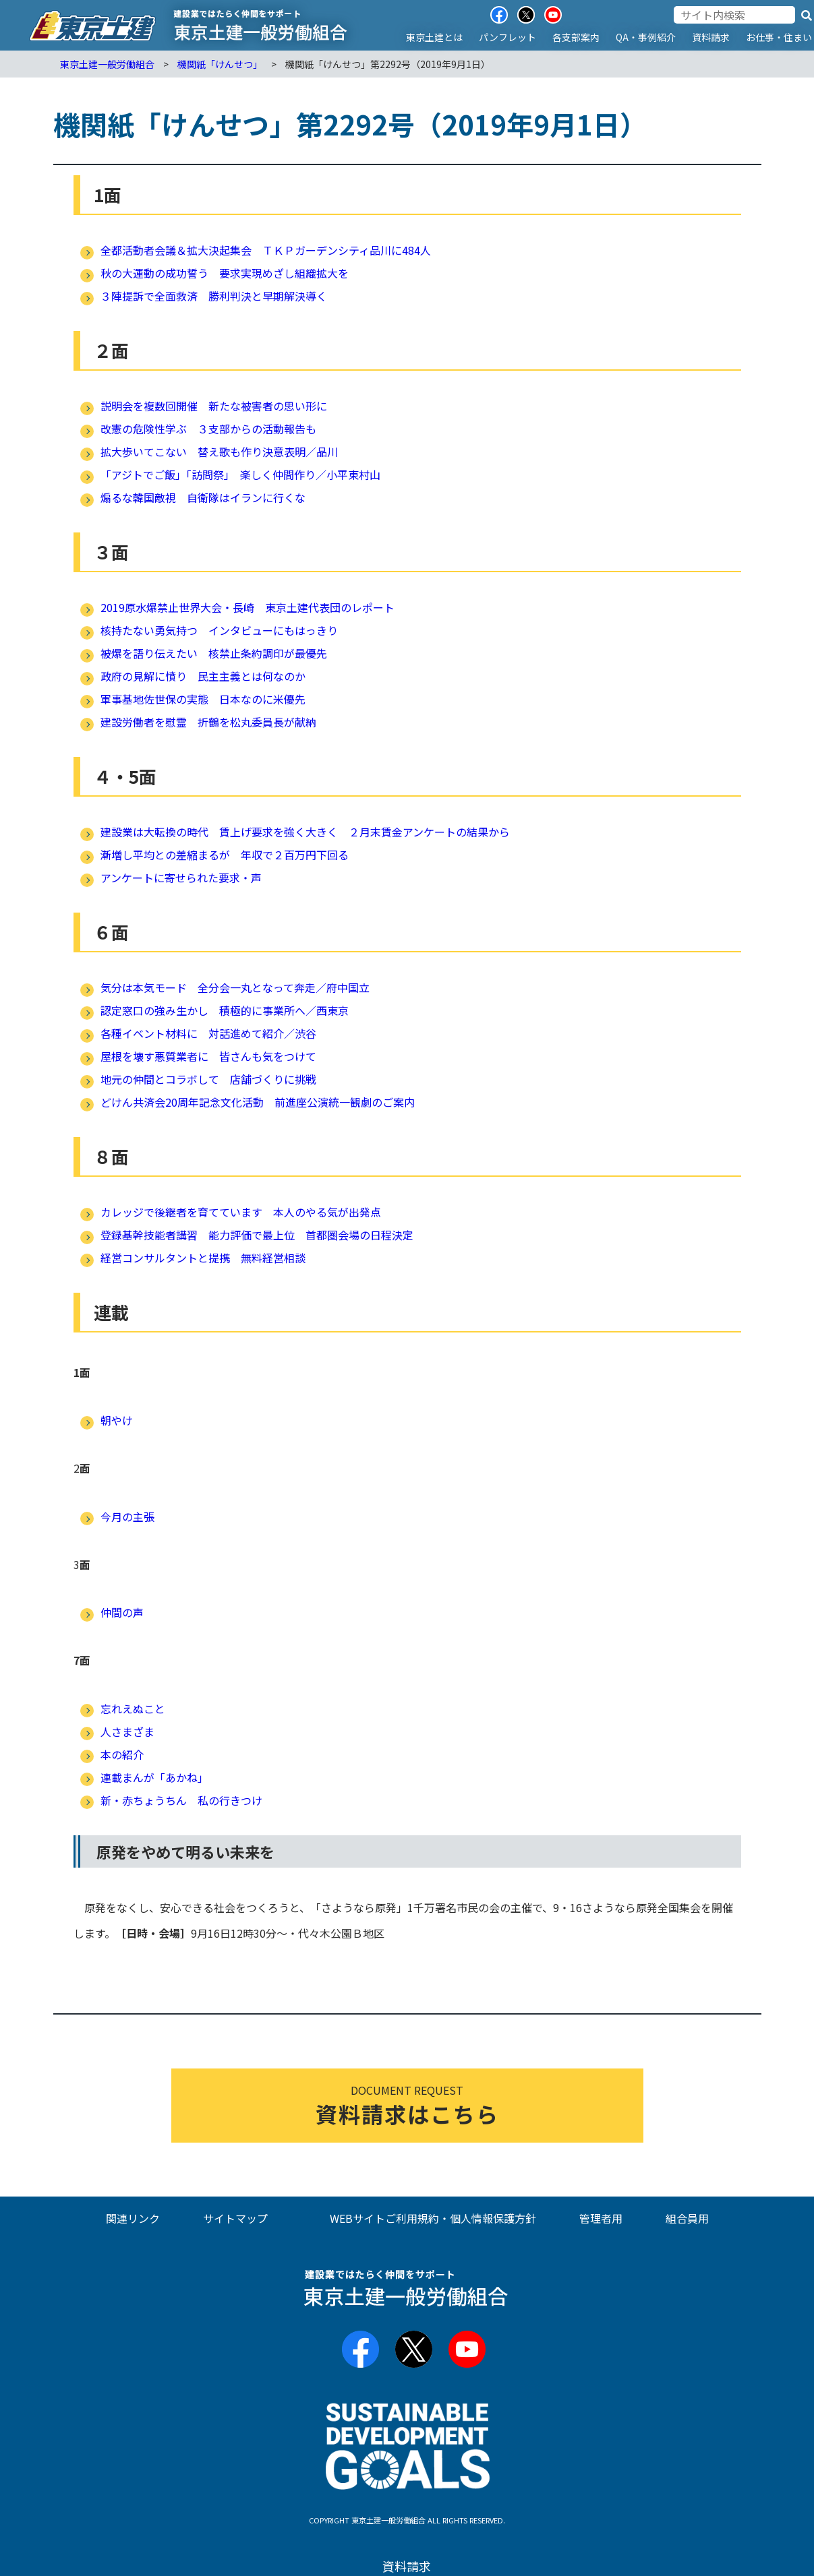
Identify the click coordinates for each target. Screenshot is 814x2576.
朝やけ (116, 1420)
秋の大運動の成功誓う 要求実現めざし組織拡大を (224, 273)
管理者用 (600, 2218)
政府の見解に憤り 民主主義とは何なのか (203, 676)
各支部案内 (576, 37)
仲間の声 (122, 1612)
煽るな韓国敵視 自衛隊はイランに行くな (203, 497)
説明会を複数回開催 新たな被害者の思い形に (213, 406)
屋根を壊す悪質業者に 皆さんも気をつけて (208, 1056)
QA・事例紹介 (646, 37)
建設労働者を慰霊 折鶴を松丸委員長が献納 (208, 722)
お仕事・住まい (779, 37)
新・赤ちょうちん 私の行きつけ (181, 1800)
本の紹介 (122, 1754)
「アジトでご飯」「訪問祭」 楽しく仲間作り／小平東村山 (240, 474)
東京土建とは (434, 37)
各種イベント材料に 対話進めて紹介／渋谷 (208, 1033)
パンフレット (507, 37)
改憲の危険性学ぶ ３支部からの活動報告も (208, 429)
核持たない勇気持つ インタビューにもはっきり (219, 630)
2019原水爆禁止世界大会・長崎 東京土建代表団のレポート (247, 607)
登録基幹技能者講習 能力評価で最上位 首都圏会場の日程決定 (256, 1235)
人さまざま (127, 1731)
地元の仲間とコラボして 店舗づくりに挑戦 (208, 1079)
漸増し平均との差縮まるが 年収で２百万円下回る (224, 855)
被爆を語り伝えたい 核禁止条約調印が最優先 (213, 653)
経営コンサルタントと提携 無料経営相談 (203, 1258)
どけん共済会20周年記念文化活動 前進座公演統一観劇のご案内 (257, 1102)
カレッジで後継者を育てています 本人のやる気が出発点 (240, 1212)
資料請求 (711, 37)
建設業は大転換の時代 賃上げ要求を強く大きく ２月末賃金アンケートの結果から (305, 832)
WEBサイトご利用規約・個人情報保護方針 (433, 2218)
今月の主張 (127, 1516)
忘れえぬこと (132, 1708)
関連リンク (133, 2218)
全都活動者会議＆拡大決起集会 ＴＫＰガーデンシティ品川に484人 (265, 250)
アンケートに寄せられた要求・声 (181, 877)
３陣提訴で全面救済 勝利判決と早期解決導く (213, 296)
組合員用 (687, 2218)
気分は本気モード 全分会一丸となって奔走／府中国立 (235, 987)
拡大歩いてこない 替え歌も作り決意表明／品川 (219, 451)
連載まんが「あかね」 (154, 1777)
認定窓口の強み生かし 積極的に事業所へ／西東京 (224, 1010)
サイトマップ (235, 2218)
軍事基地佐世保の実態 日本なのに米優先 (203, 699)
